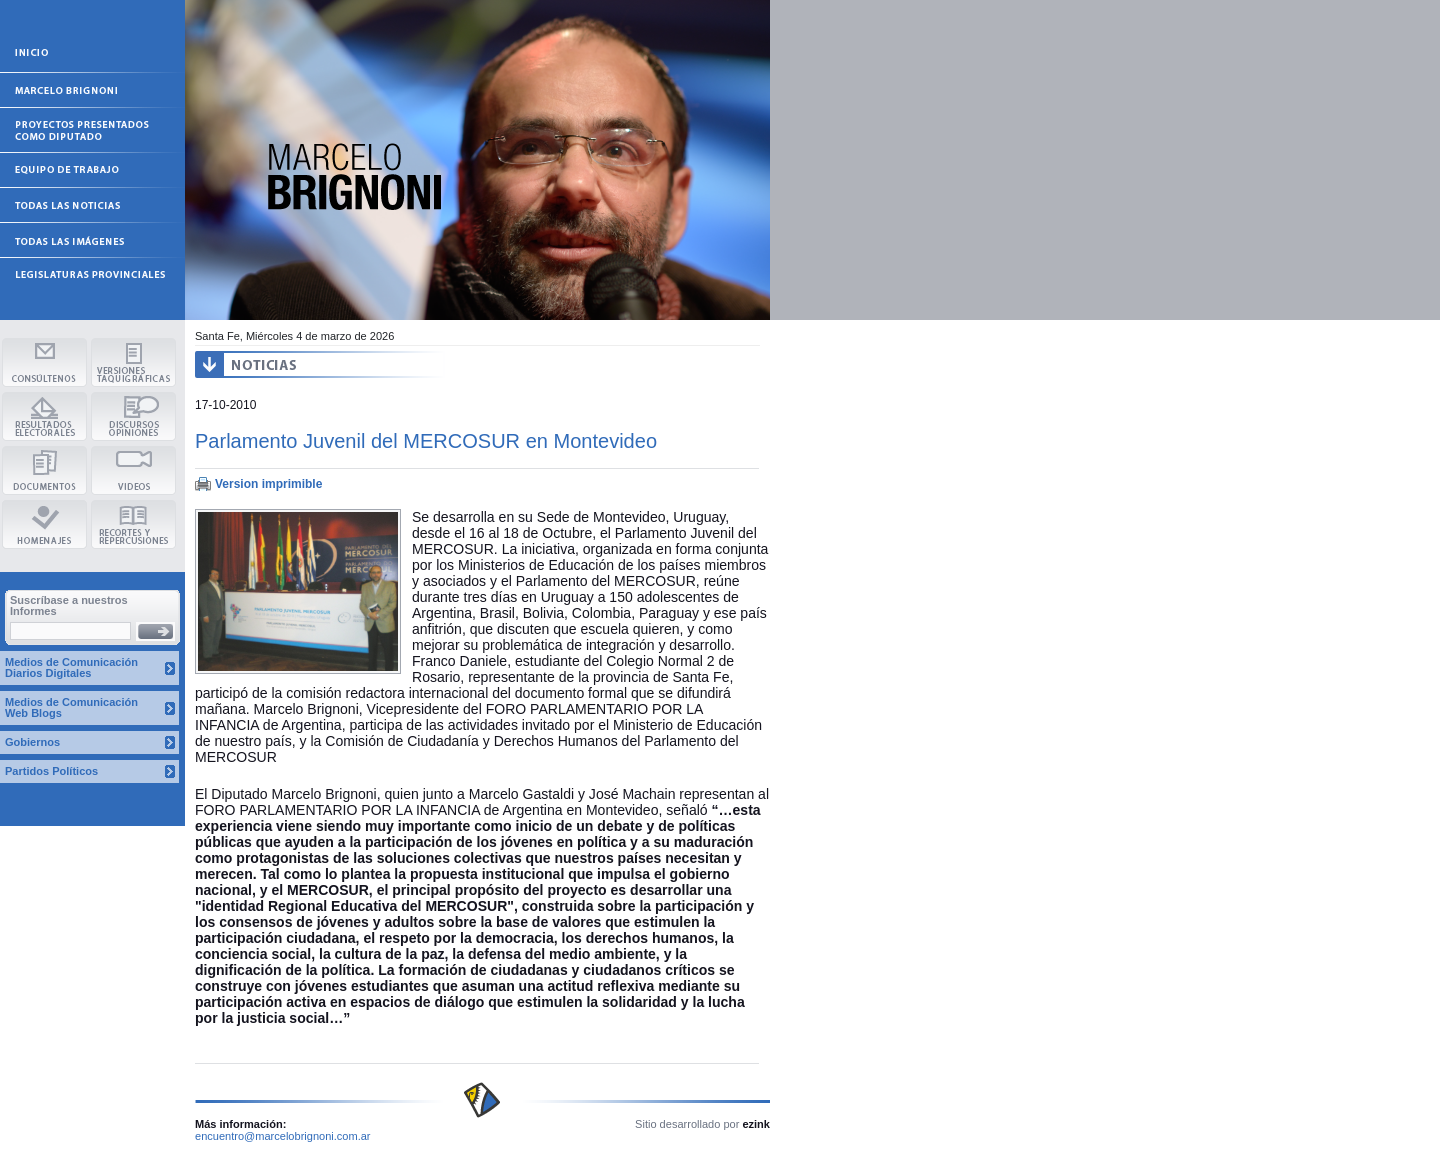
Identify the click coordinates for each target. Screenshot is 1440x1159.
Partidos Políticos (51, 771)
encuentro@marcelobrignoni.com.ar (283, 1136)
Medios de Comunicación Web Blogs (71, 707)
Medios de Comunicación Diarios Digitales (71, 667)
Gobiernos (32, 742)
